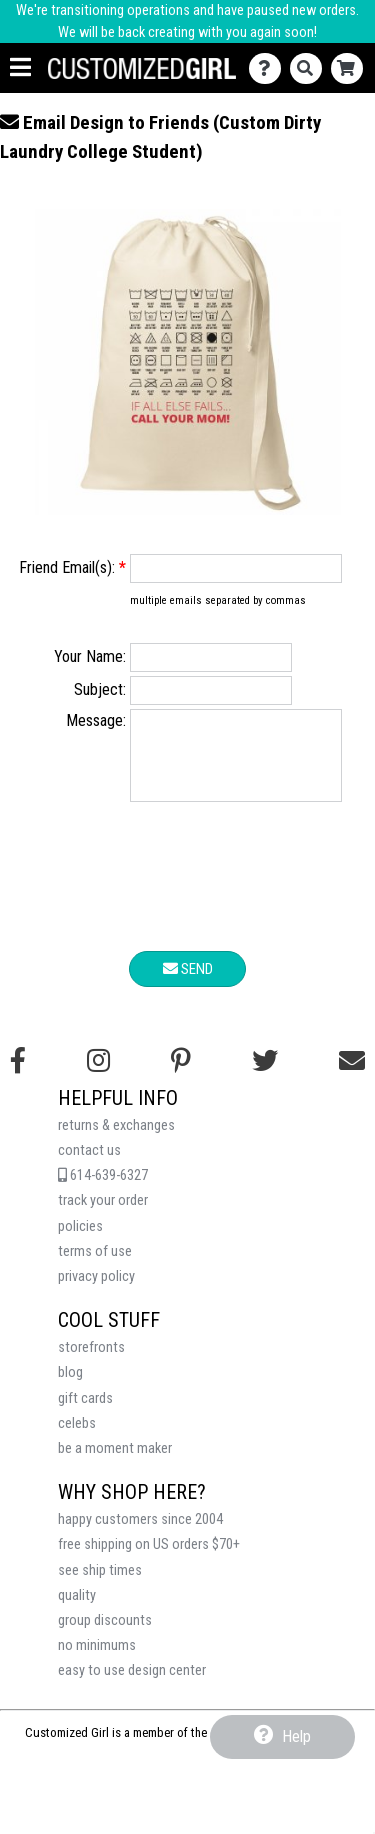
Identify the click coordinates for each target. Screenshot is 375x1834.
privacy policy (96, 1291)
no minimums (97, 1660)
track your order (103, 1215)
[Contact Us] (269, 68)
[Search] (310, 68)
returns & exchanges (116, 1140)
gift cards (85, 1413)
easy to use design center (132, 1685)
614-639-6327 (103, 1190)
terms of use (95, 1266)
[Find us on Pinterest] (181, 1076)
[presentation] (188, 895)
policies (80, 1241)
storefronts (91, 1362)
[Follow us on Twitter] (265, 1076)
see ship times (100, 1585)
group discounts (105, 1635)
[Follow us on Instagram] (98, 1076)
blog (70, 1387)
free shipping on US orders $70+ (149, 1559)
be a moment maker (115, 1463)
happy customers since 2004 (140, 1534)
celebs (77, 1438)
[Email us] (352, 1076)
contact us (89, 1165)
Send (188, 984)
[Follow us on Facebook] (18, 1076)
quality (77, 1610)
